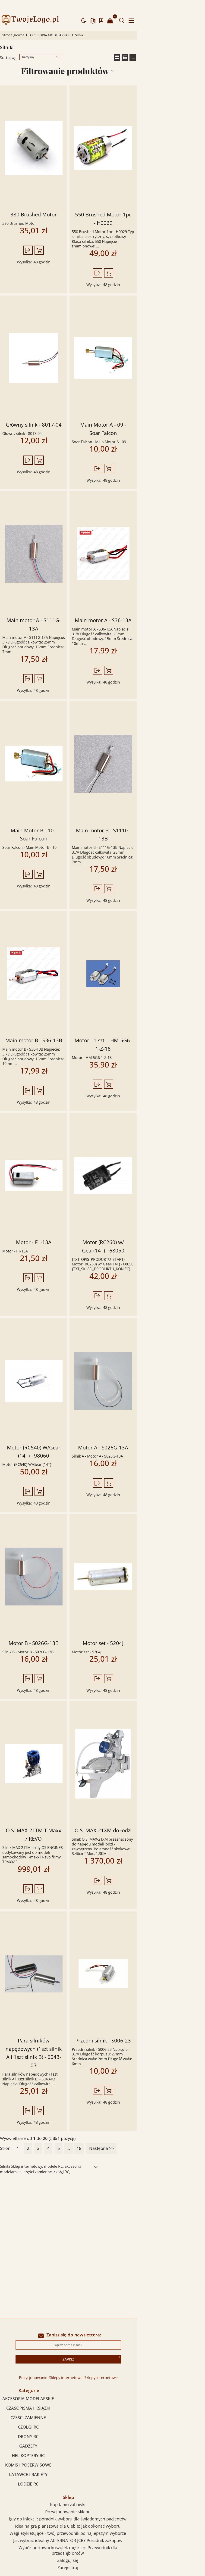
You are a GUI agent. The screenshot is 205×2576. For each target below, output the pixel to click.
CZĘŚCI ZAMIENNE (36, 2296)
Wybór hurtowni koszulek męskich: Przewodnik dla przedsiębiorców (72, 2426)
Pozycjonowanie (67, 2256)
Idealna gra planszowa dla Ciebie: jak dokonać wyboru (72, 2404)
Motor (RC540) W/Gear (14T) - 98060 (51, 1369)
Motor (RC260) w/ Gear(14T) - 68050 (150, 1177)
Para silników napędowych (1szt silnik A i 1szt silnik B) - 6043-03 (50, 1945)
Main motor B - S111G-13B (150, 783)
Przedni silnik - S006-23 (150, 1941)
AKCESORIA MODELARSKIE (52, 23)
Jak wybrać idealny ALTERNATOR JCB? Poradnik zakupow (72, 2419)
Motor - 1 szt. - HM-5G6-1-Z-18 (150, 980)
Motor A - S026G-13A (150, 1369)
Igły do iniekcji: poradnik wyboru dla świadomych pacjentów (72, 2397)
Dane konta (36, 2474)
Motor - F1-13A (50, 1177)
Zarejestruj (72, 2440)
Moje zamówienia (36, 2460)
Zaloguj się (72, 2433)
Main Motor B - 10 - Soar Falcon (50, 783)
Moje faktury (36, 2467)
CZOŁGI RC (35, 2305)
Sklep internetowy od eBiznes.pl (102, 2540)
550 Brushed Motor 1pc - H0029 (150, 202)
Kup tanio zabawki (72, 2383)
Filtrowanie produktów (97, 58)
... (70, 2027)
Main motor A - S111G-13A (50, 586)
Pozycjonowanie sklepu (72, 2390)
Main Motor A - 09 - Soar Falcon (150, 399)
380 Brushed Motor (51, 202)
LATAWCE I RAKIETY (36, 2353)
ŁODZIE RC (36, 2362)
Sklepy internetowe (100, 2256)
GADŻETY (36, 2324)
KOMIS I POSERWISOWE (36, 2343)
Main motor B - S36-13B (50, 980)
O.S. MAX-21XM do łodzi (150, 1744)
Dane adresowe (36, 2481)
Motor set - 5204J (150, 1557)
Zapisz (102, 2238)
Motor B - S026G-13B (51, 1557)
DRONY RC (36, 2315)
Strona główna (15, 23)
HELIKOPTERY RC (35, 2334)
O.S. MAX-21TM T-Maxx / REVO (50, 1744)
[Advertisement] (102, 2093)
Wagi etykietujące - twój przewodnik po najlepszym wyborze (72, 2412)
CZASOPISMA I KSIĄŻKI (36, 2286)
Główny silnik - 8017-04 (51, 399)
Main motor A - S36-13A (150, 586)
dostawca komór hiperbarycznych (57, 2549)
